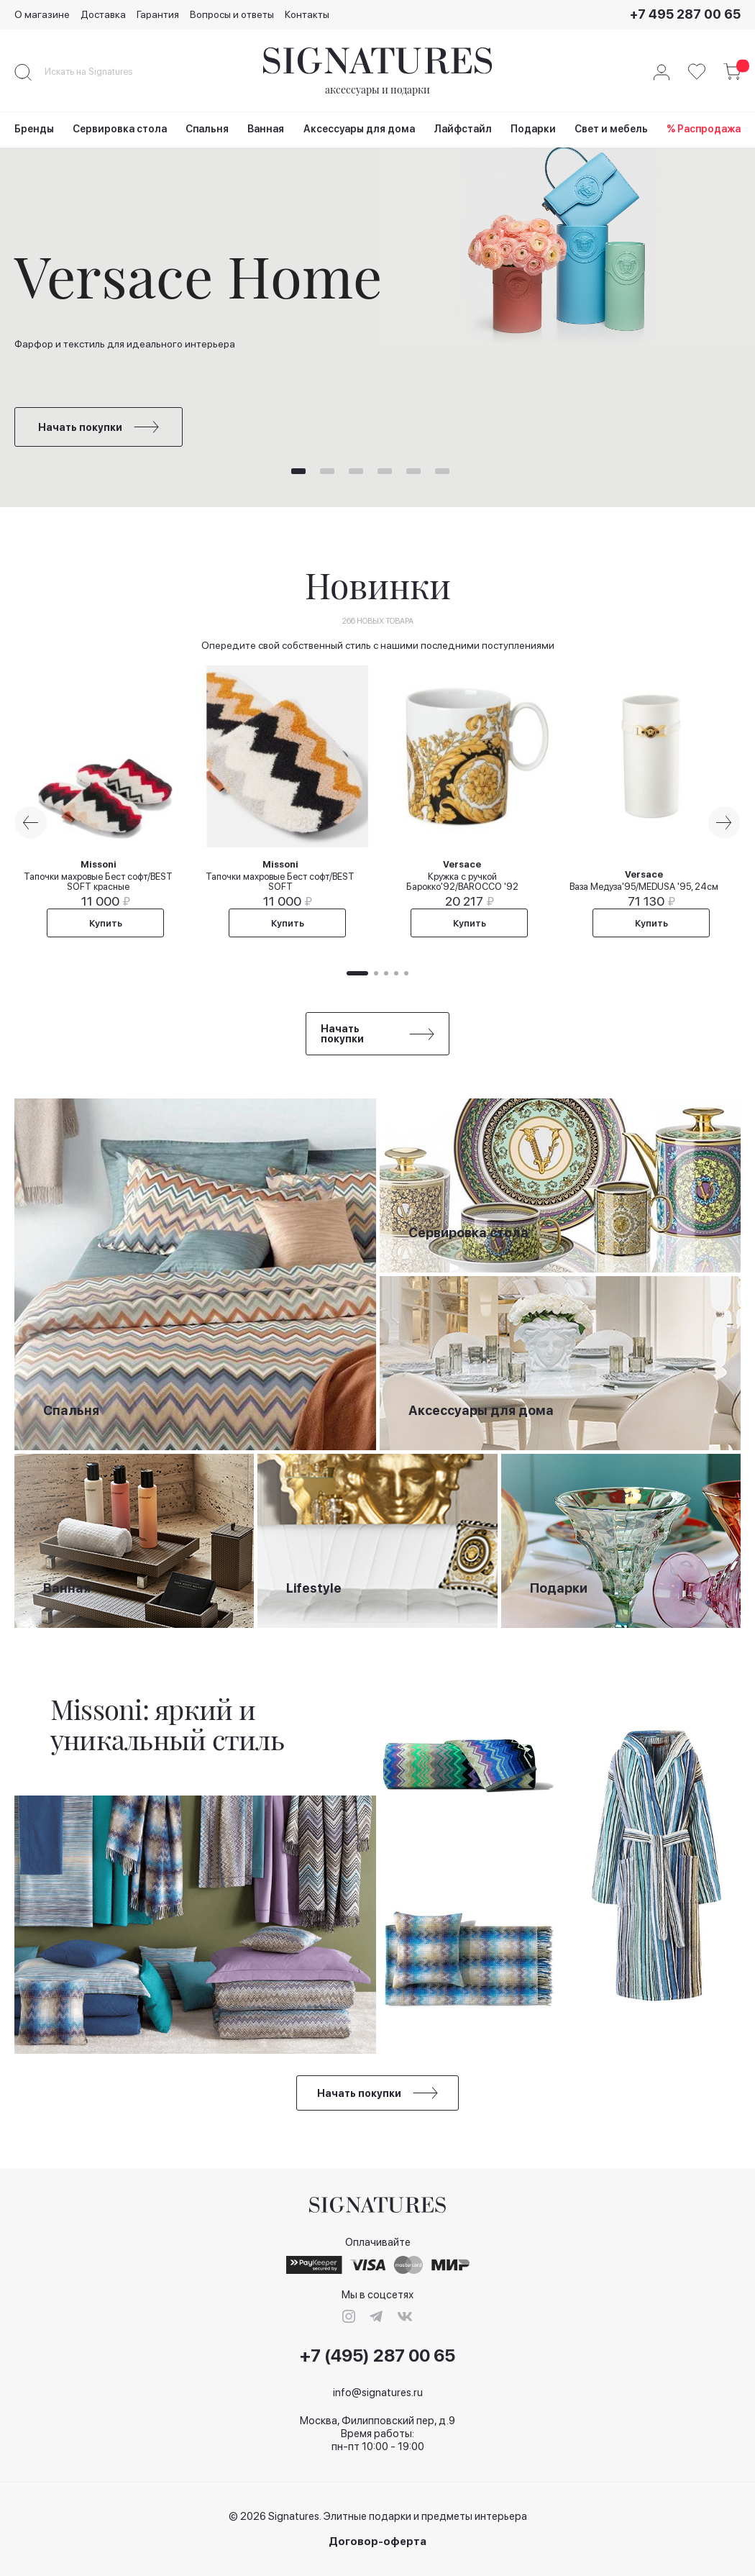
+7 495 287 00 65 (685, 14)
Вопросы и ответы (232, 14)
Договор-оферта (377, 2541)
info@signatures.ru (378, 2392)
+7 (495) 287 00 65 (377, 2356)
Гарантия (158, 14)
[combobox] (100, 72)
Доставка (103, 14)
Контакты (307, 14)
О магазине (42, 14)
